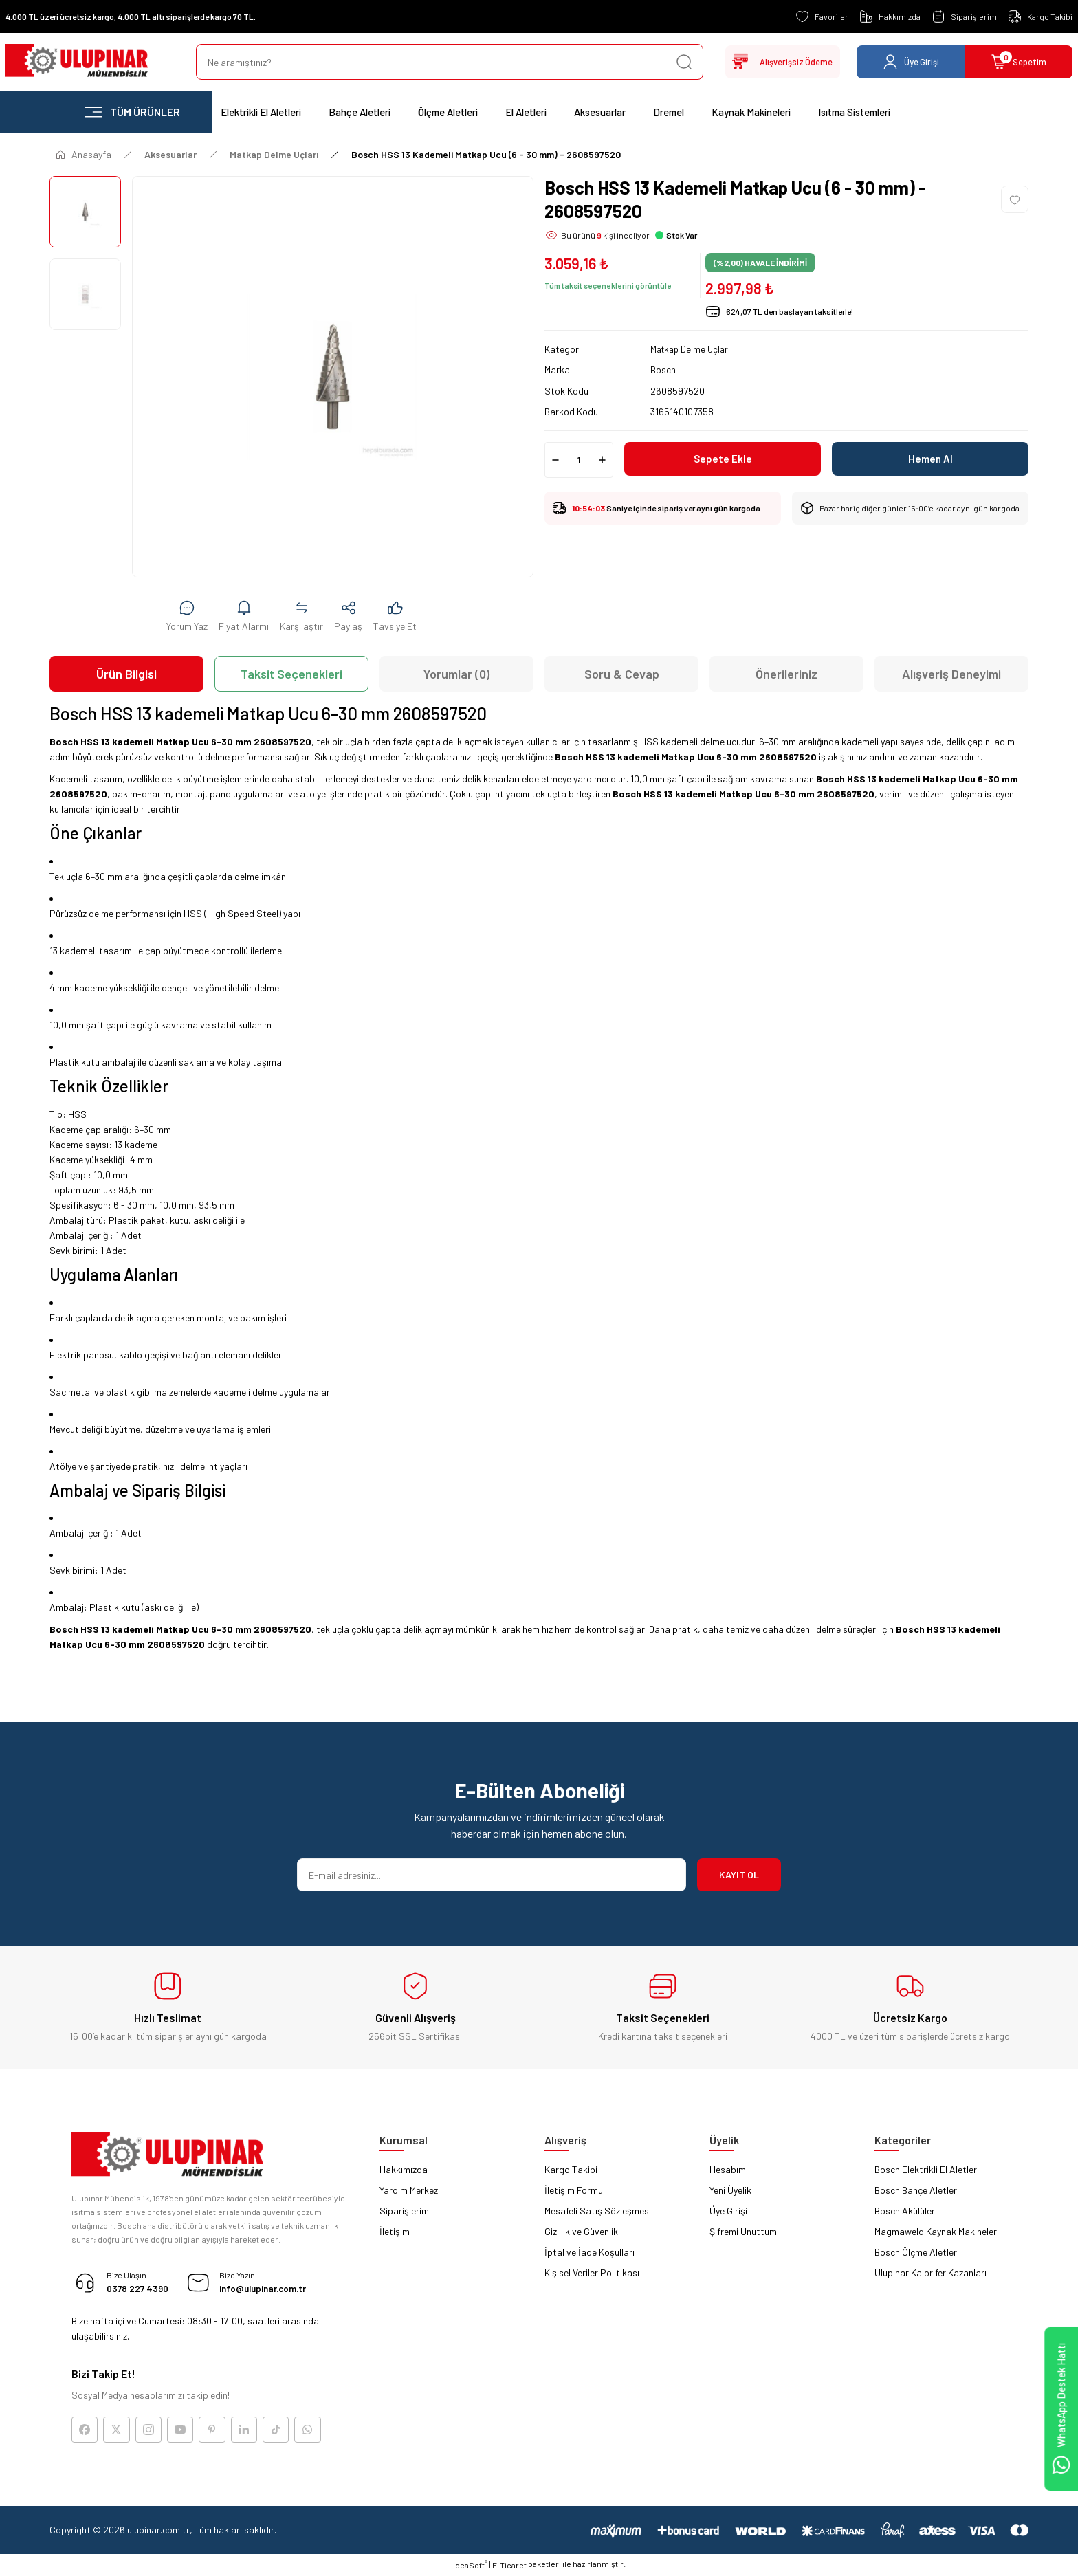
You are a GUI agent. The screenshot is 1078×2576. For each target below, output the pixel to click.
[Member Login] (911, 62)
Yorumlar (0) (457, 673)
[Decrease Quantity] (555, 459)
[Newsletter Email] (491, 1874)
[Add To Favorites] (1014, 199)
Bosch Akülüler (904, 2210)
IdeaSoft (470, 2566)
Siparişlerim (404, 2210)
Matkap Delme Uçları (692, 349)
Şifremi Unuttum (743, 2231)
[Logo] (77, 62)
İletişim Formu (573, 2190)
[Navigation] (131, 112)
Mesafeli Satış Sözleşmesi (597, 2210)
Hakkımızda (404, 2169)
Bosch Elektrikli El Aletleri (926, 2169)
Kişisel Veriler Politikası (591, 2272)
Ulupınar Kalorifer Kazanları (930, 2272)
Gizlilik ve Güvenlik (581, 2231)
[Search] (445, 62)
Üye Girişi (728, 2210)
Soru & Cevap (621, 673)
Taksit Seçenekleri (291, 673)
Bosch (663, 369)
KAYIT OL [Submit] (739, 1874)
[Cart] (1018, 62)
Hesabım (728, 2169)
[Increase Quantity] (602, 459)
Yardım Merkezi (410, 2190)
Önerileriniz (786, 673)
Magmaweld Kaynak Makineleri (936, 2231)
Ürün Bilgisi (126, 673)
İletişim (395, 2231)
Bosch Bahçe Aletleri (916, 2190)
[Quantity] (578, 459)
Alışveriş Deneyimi (951, 673)
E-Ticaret (509, 2566)
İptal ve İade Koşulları (589, 2252)
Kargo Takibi (570, 2169)
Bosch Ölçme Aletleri (916, 2252)
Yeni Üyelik (730, 2190)
